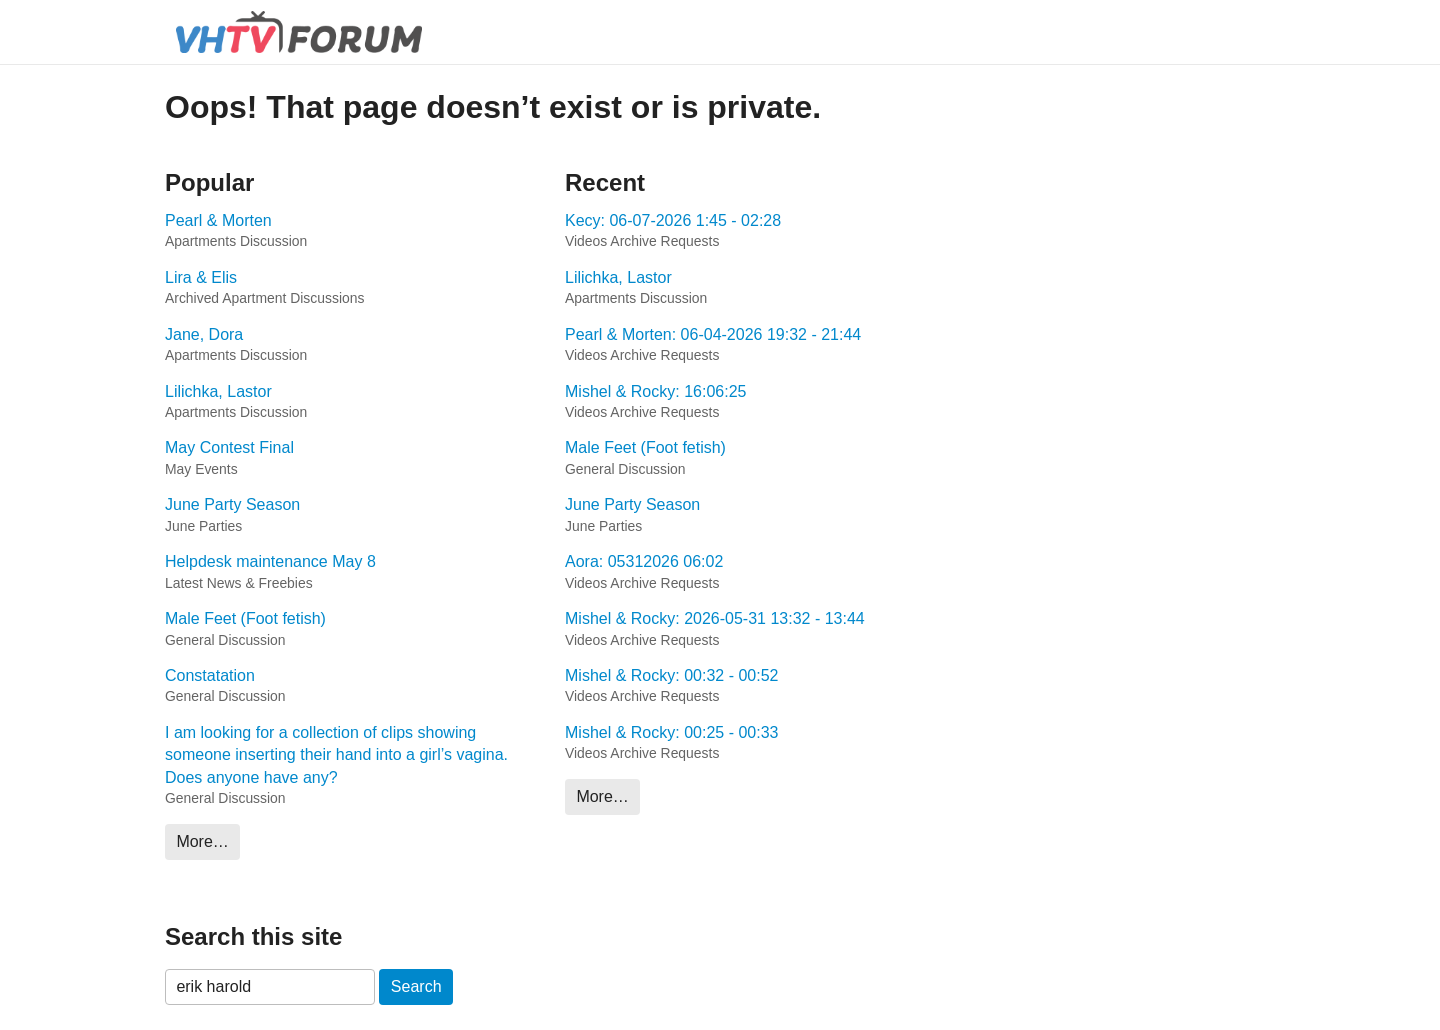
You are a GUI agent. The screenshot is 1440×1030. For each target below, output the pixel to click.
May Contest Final (229, 447)
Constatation (210, 675)
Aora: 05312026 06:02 (644, 561)
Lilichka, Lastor (218, 391)
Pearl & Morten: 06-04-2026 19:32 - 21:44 (713, 334)
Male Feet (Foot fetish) (245, 618)
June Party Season (232, 504)
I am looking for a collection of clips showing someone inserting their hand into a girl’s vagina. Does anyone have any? (336, 755)
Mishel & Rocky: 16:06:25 (655, 391)
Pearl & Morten (218, 220)
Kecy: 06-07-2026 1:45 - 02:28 (673, 220)
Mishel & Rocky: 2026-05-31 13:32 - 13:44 (715, 618)
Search (416, 986)
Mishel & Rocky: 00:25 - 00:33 (671, 732)
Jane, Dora (204, 334)
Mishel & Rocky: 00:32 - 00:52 (671, 675)
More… (202, 841)
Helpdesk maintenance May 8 (270, 561)
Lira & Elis (201, 277)
